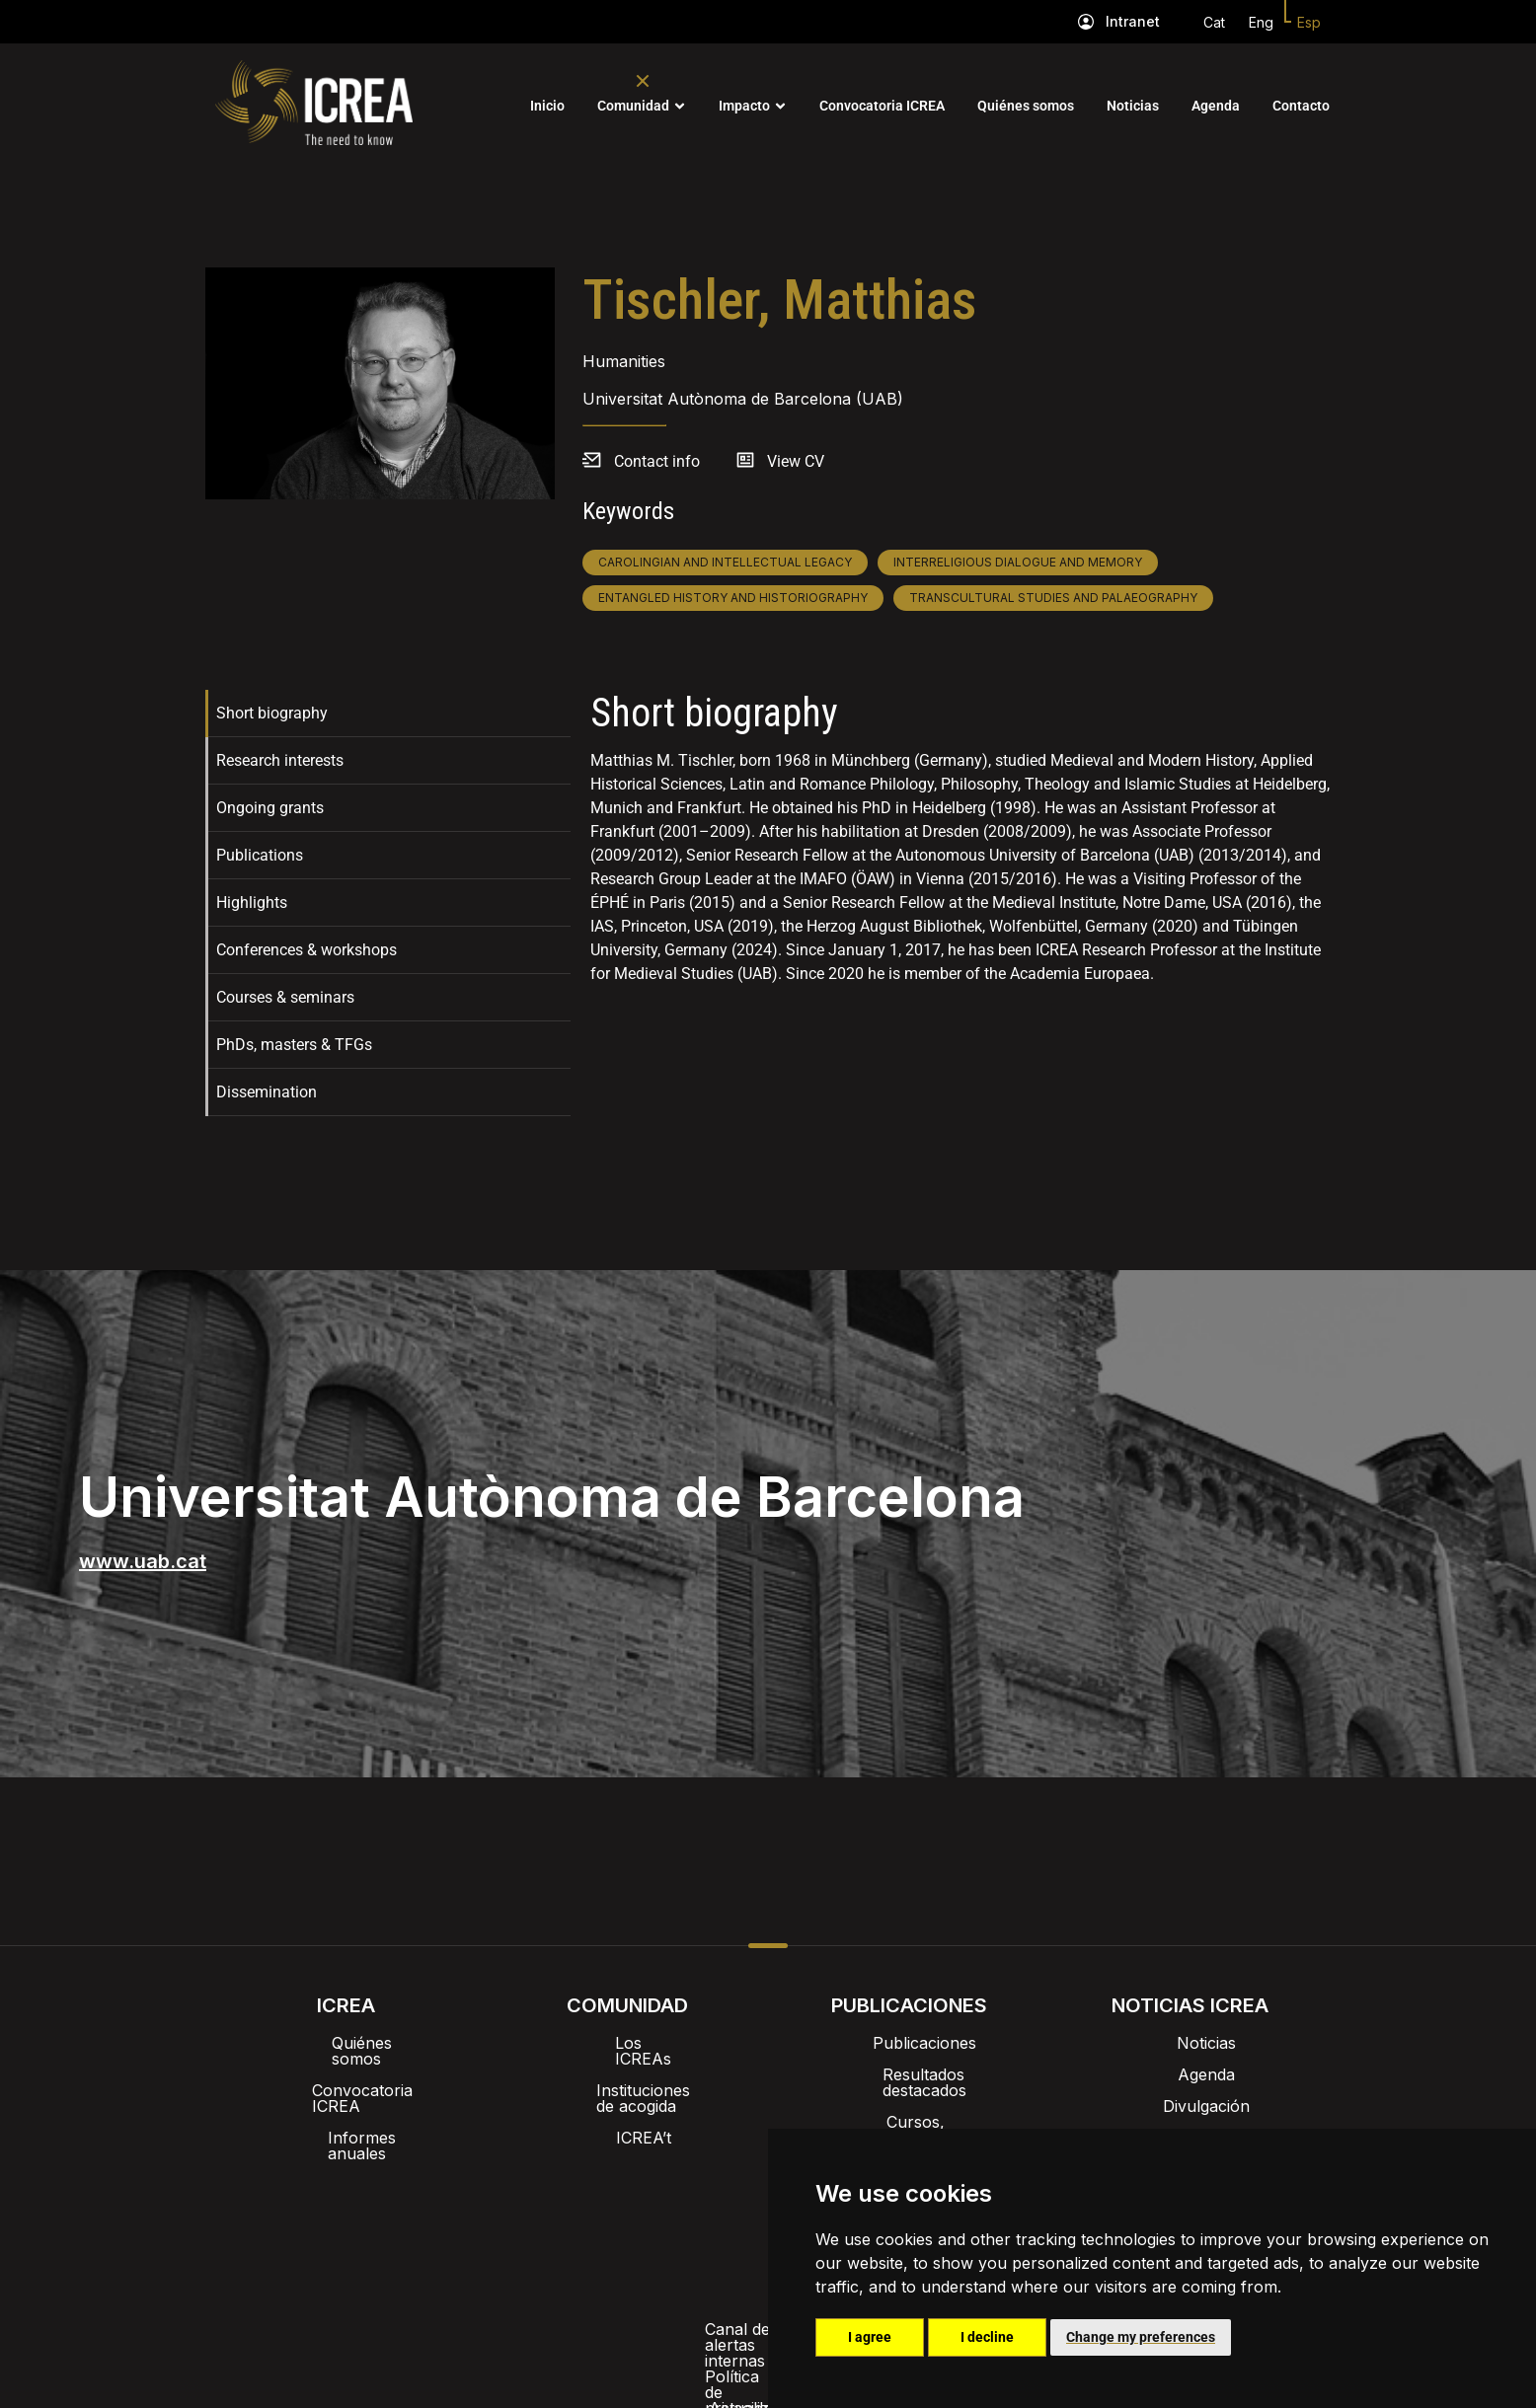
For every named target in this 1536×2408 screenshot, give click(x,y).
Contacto (1301, 105)
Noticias (1133, 105)
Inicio (547, 105)
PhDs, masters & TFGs (294, 1044)
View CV (795, 461)
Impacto (744, 105)
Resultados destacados (908, 2074)
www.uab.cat (142, 1561)
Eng (1261, 22)
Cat (1214, 22)
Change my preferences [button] (1140, 2337)
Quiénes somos (1025, 105)
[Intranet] (1086, 22)
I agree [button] (869, 2337)
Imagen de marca (694, 2171)
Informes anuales (346, 2106)
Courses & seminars (285, 997)
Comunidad (633, 105)
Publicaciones (908, 2043)
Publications (259, 855)
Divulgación (1190, 2106)
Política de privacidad (656, 2222)
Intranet (1133, 21)
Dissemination (266, 1092)
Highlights (251, 902)
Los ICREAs (627, 2043)
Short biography (272, 713)
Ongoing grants (270, 807)
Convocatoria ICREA (882, 105)
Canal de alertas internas (453, 2222)
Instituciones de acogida (627, 2074)
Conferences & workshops (306, 950)
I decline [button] (987, 2337)
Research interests (280, 760)
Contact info (657, 461)
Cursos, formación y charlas (909, 2106)
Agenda (1215, 105)
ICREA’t (627, 2106)
